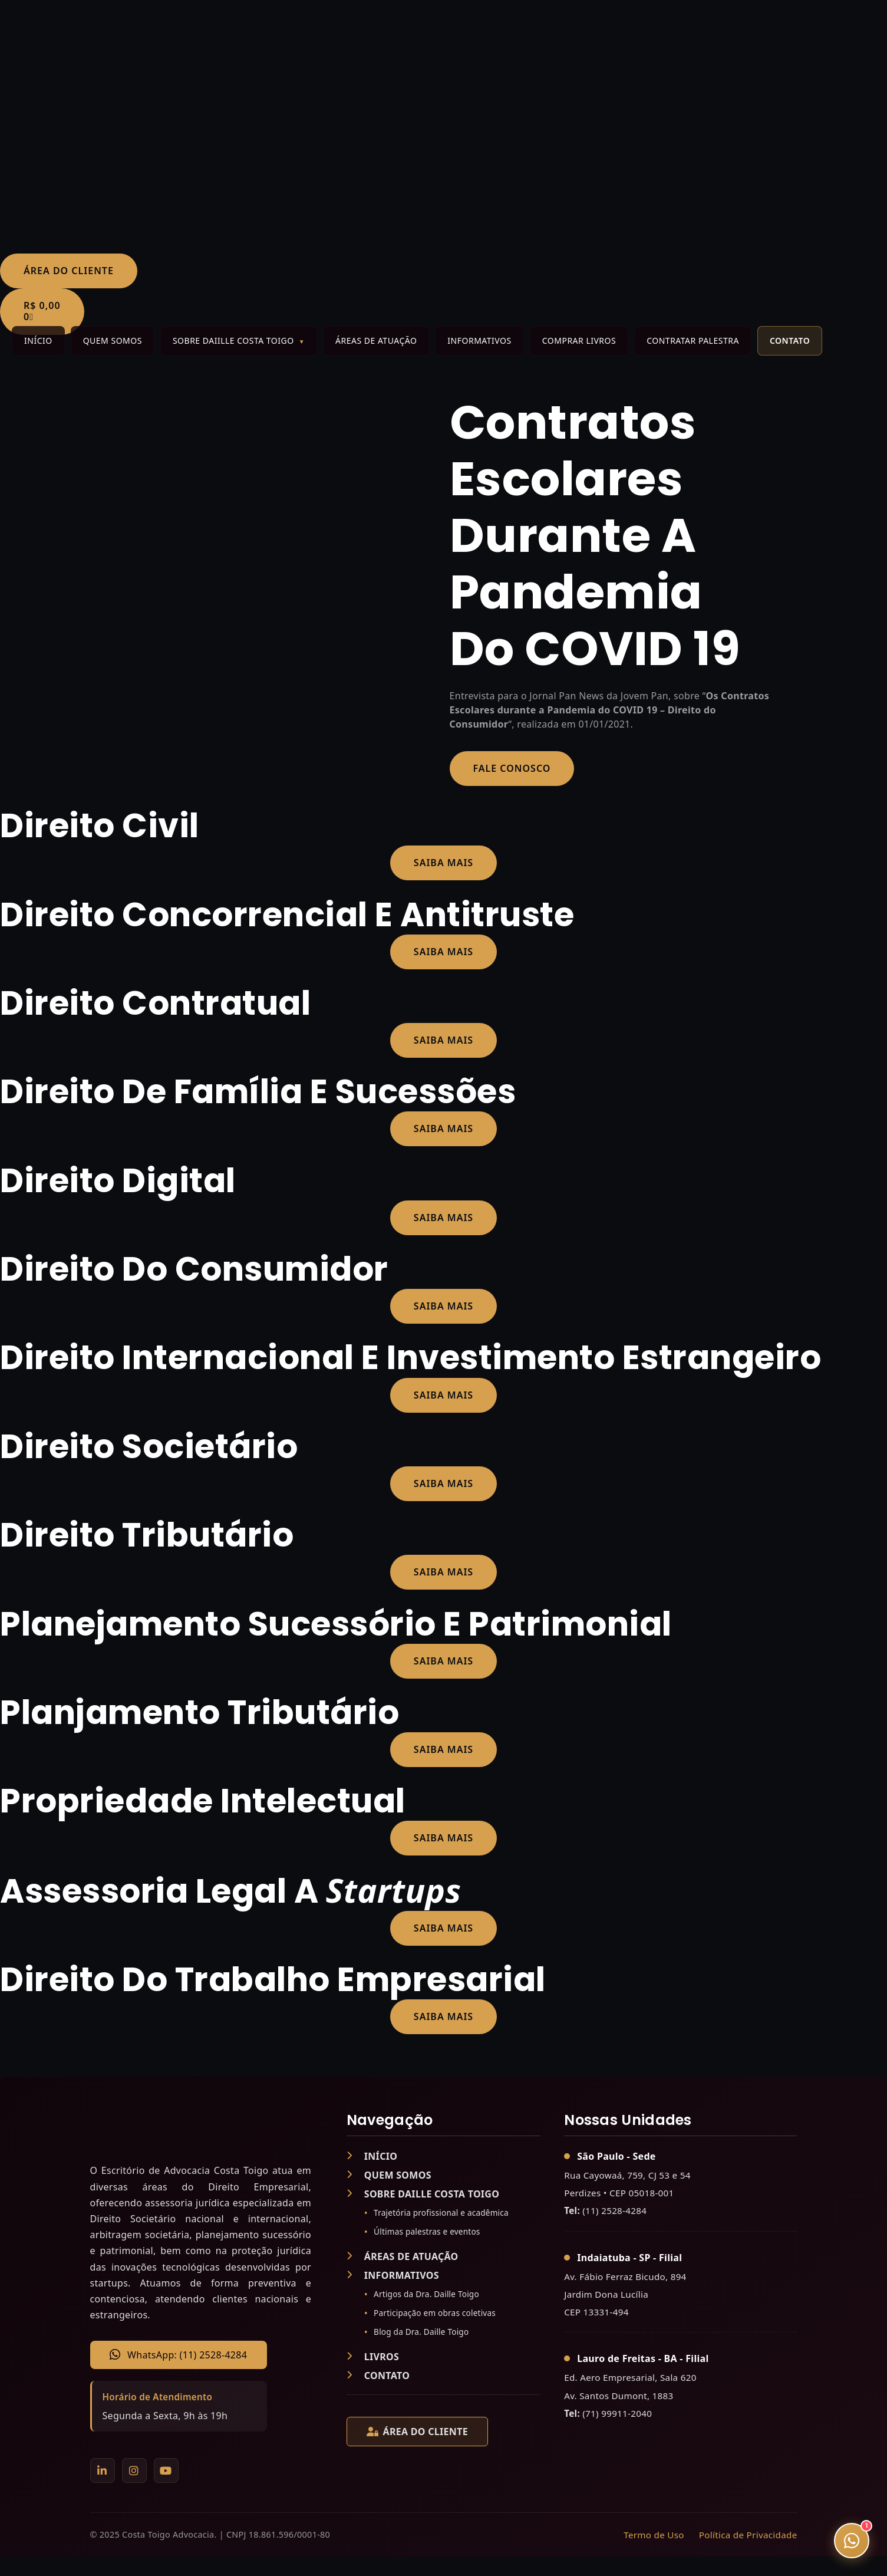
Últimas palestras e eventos (427, 2231)
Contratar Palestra (693, 340)
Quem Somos (112, 340)
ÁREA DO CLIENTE (417, 2431)
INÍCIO (372, 2156)
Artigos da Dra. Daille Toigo (426, 2293)
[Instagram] (134, 2470)
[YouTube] (166, 2470)
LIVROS (373, 2356)
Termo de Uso (654, 2535)
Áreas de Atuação (376, 340)
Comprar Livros (579, 340)
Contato (790, 340)
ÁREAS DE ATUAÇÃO (403, 2256)
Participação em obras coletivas (435, 2312)
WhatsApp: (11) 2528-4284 (178, 2354)
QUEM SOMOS (389, 2175)
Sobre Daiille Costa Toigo (233, 340)
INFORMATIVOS (393, 2275)
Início (38, 340)
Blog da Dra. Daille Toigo (421, 2331)
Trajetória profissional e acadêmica (441, 2212)
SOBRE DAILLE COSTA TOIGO (423, 2193)
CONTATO (378, 2375)
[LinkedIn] (102, 2470)
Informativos (479, 340)
